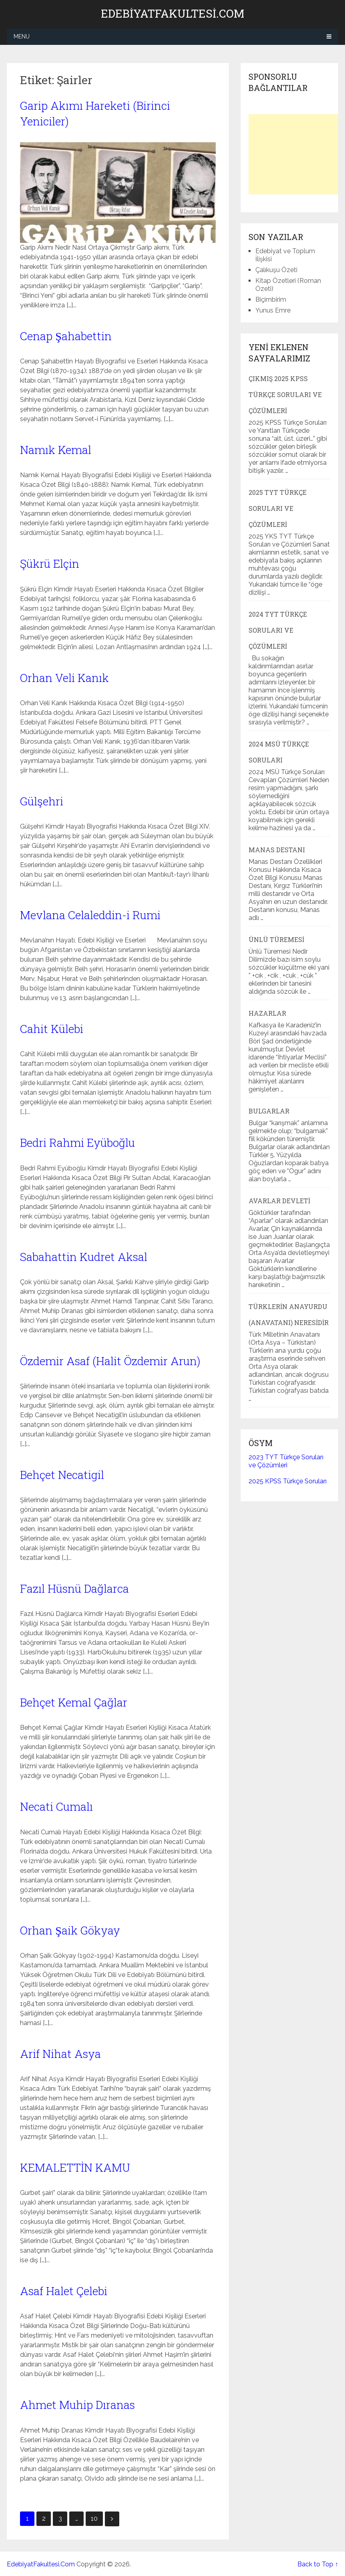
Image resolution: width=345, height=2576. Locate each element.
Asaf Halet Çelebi (63, 2291)
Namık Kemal (55, 449)
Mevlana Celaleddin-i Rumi (90, 915)
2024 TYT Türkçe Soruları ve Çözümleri (278, 630)
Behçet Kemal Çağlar (73, 1702)
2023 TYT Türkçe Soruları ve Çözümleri (286, 1461)
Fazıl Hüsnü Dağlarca (74, 1588)
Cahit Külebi (51, 1028)
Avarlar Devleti (279, 1200)
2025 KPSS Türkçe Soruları (288, 1481)
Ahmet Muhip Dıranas (77, 2404)
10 (94, 2518)
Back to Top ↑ (317, 2564)
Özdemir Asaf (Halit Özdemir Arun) (110, 1361)
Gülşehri (41, 801)
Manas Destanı (277, 849)
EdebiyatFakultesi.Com (172, 13)
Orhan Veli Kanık (64, 677)
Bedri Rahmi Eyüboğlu (77, 1142)
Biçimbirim (270, 299)
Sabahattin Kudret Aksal (83, 1256)
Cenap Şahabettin (66, 336)
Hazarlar (267, 1013)
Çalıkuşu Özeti (276, 270)
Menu (22, 36)
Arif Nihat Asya (60, 2053)
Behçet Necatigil (62, 1474)
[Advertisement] (297, 154)
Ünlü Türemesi (276, 939)
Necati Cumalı (56, 1806)
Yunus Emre (273, 310)
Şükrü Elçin (49, 563)
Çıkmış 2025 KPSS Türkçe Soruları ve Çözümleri (285, 394)
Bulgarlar (269, 1111)
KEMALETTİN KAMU (75, 2167)
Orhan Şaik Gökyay (70, 1930)
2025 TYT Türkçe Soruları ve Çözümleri (278, 508)
